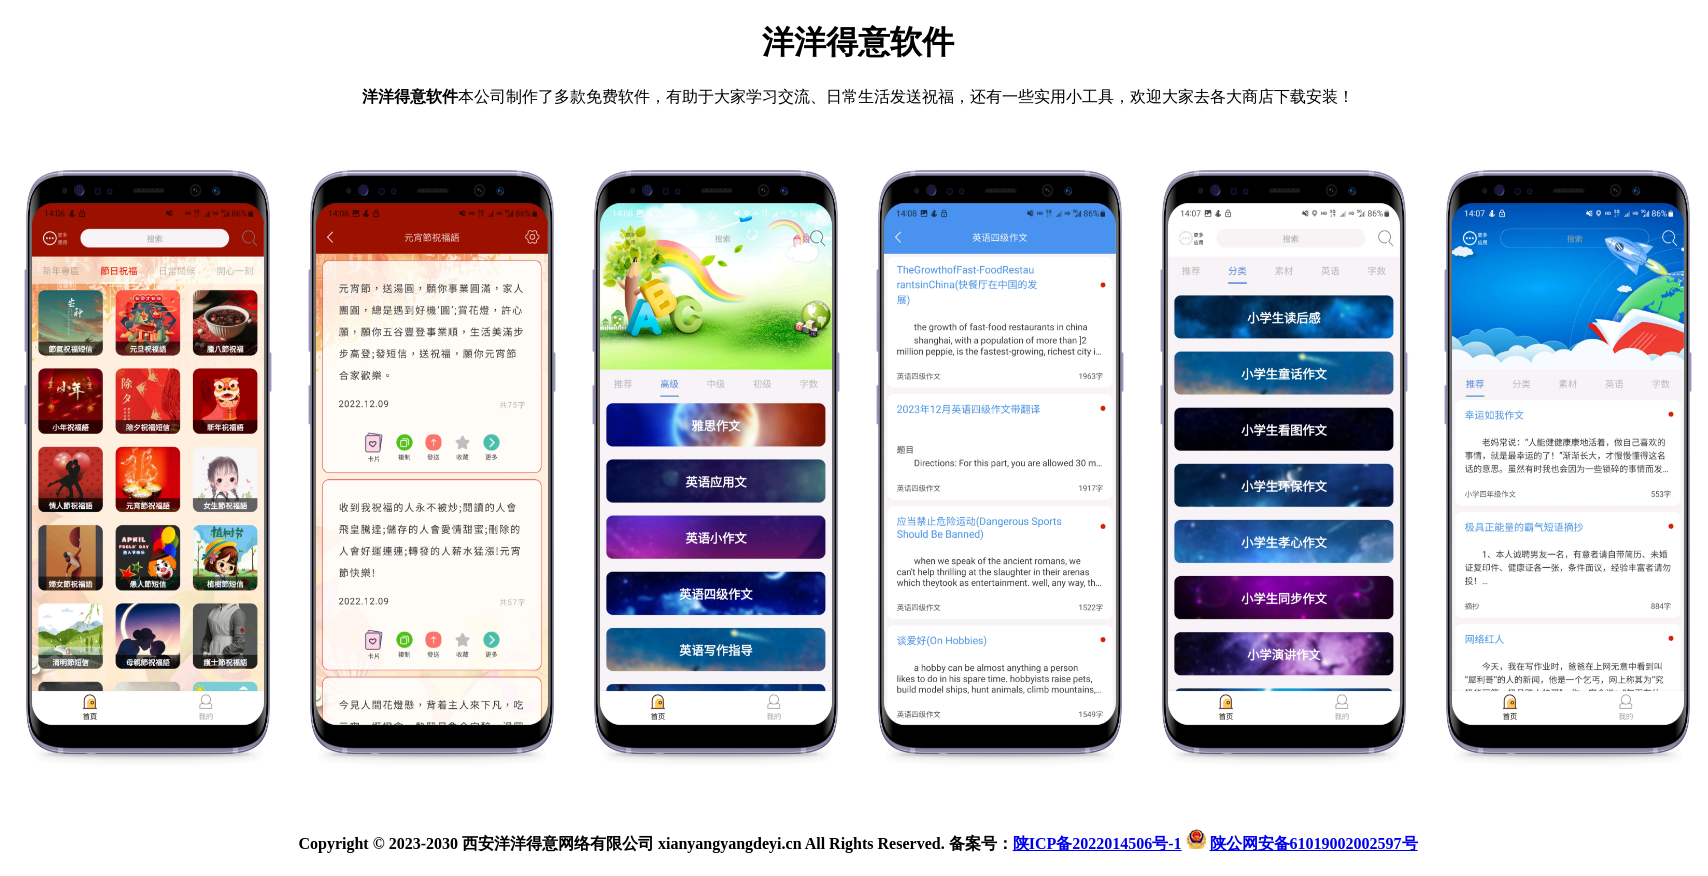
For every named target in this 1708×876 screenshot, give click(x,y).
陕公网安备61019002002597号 (1314, 843)
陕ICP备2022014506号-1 (1097, 843)
